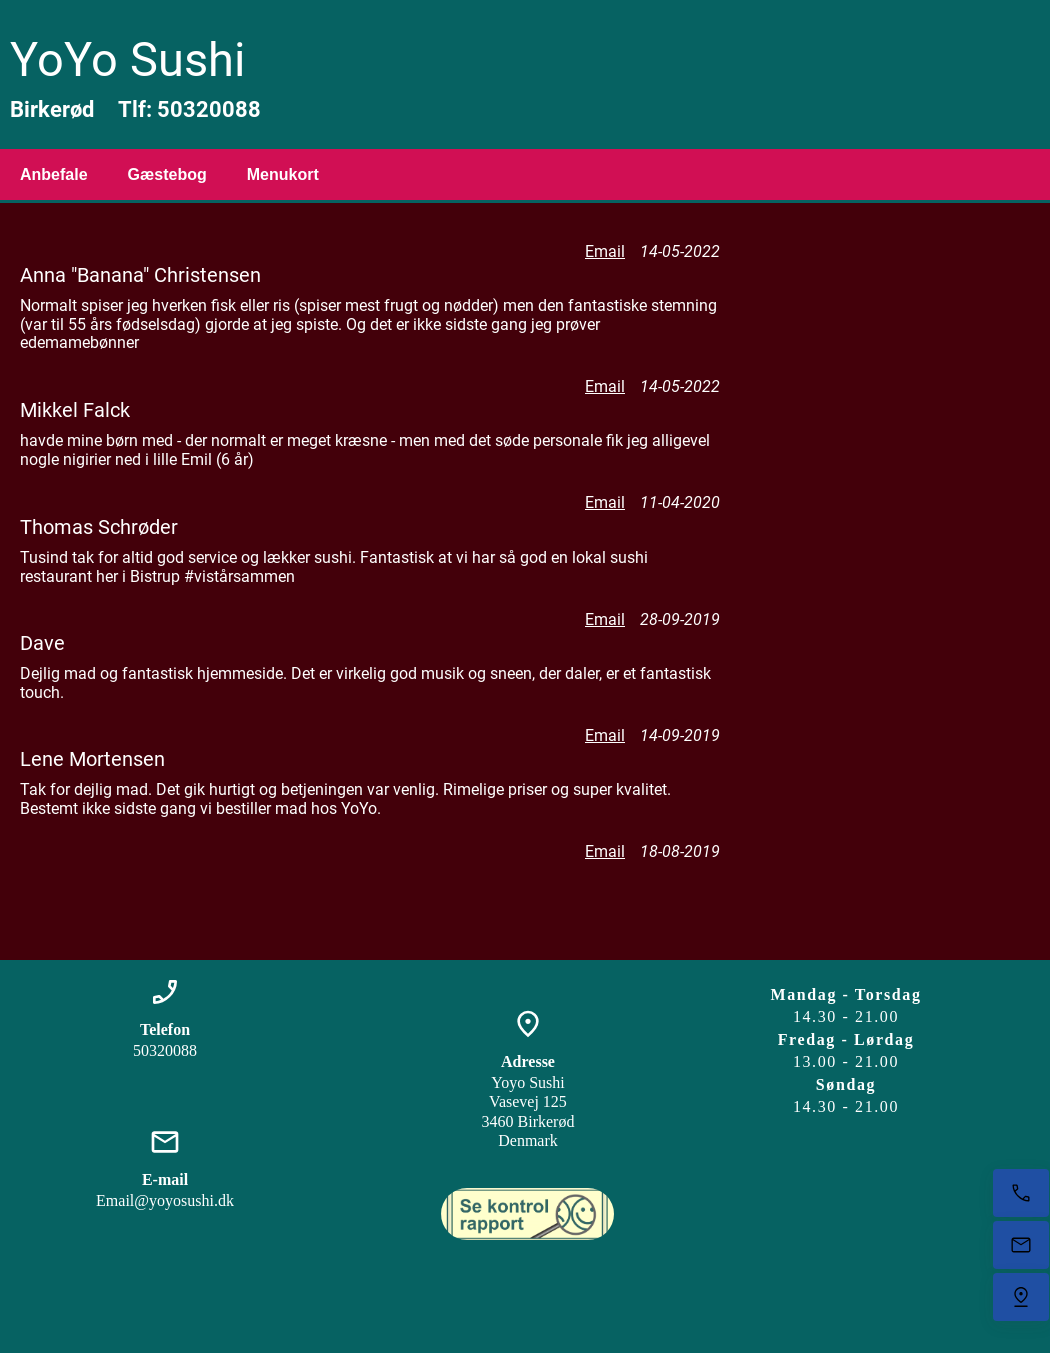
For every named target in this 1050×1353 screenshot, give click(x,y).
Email (605, 251)
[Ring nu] (1021, 1193)
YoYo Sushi (127, 59)
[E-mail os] (1021, 1245)
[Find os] (1021, 1297)
